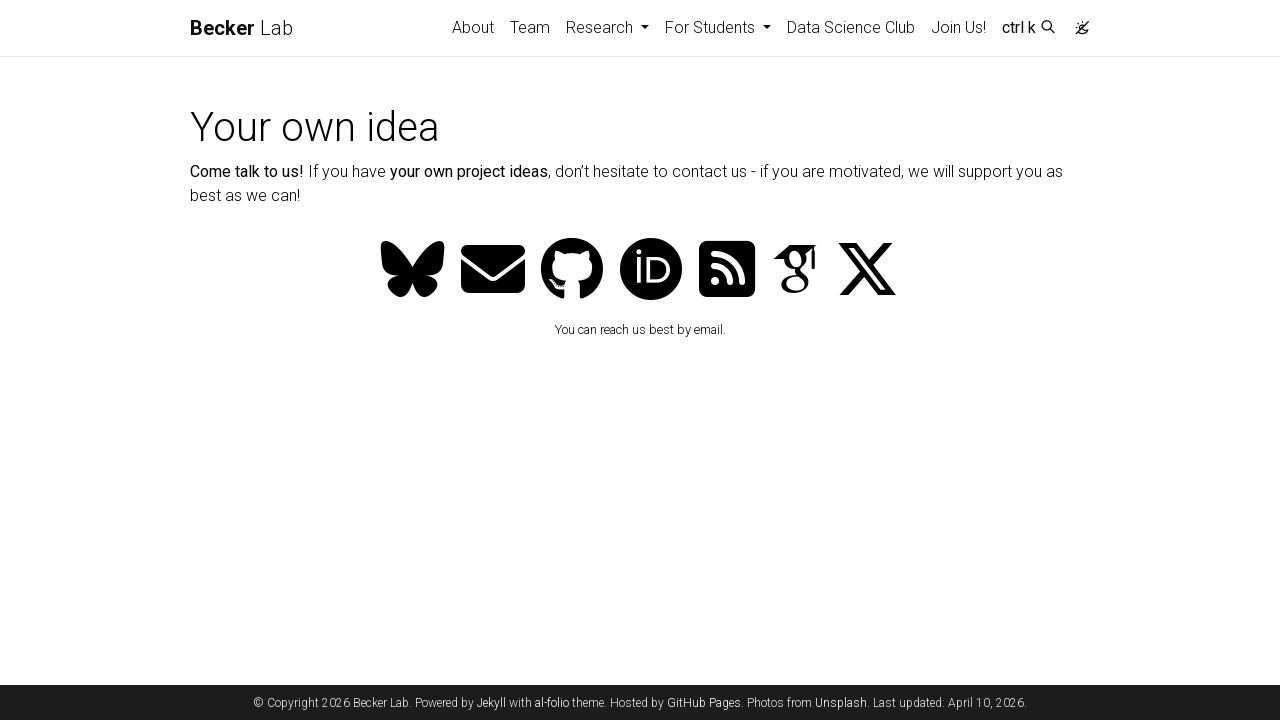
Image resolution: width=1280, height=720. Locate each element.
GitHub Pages (704, 703)
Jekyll (491, 703)
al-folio (552, 703)
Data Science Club (851, 27)
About (473, 27)
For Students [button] (712, 27)
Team (530, 27)
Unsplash (841, 703)
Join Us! (958, 27)
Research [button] (601, 27)
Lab (241, 28)
